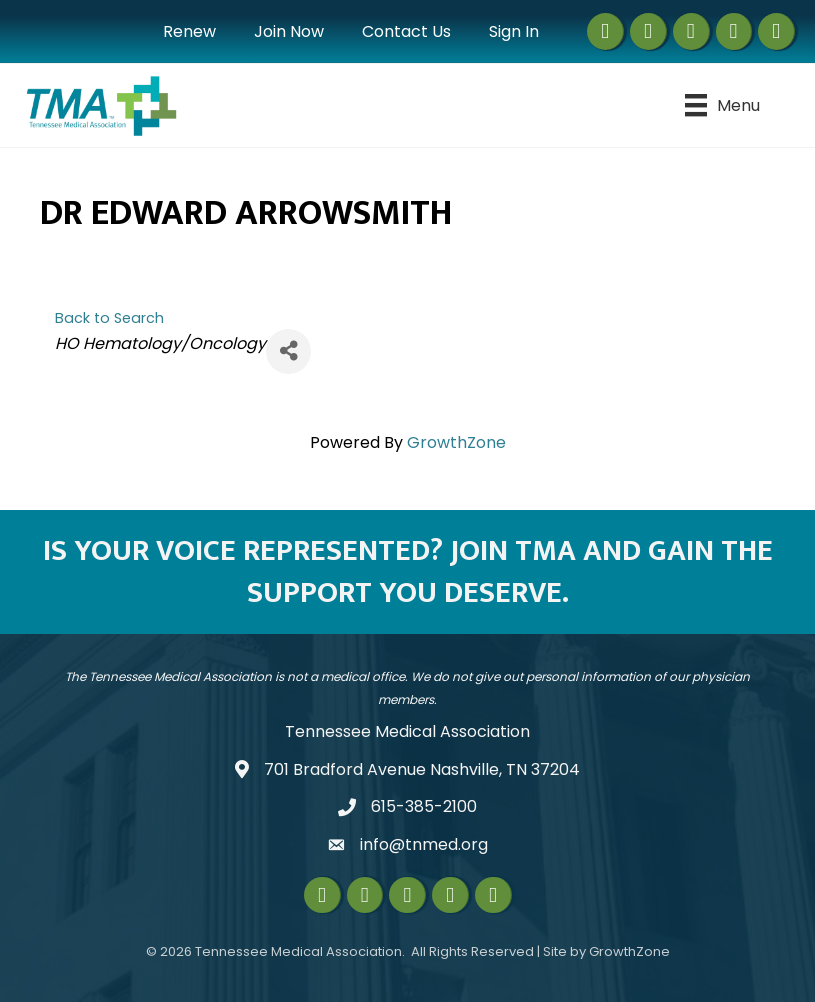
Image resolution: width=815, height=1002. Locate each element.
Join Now (289, 31)
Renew (189, 31)
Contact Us (406, 31)
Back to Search (109, 318)
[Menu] (722, 105)
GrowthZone (456, 442)
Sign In (514, 31)
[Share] (288, 351)
